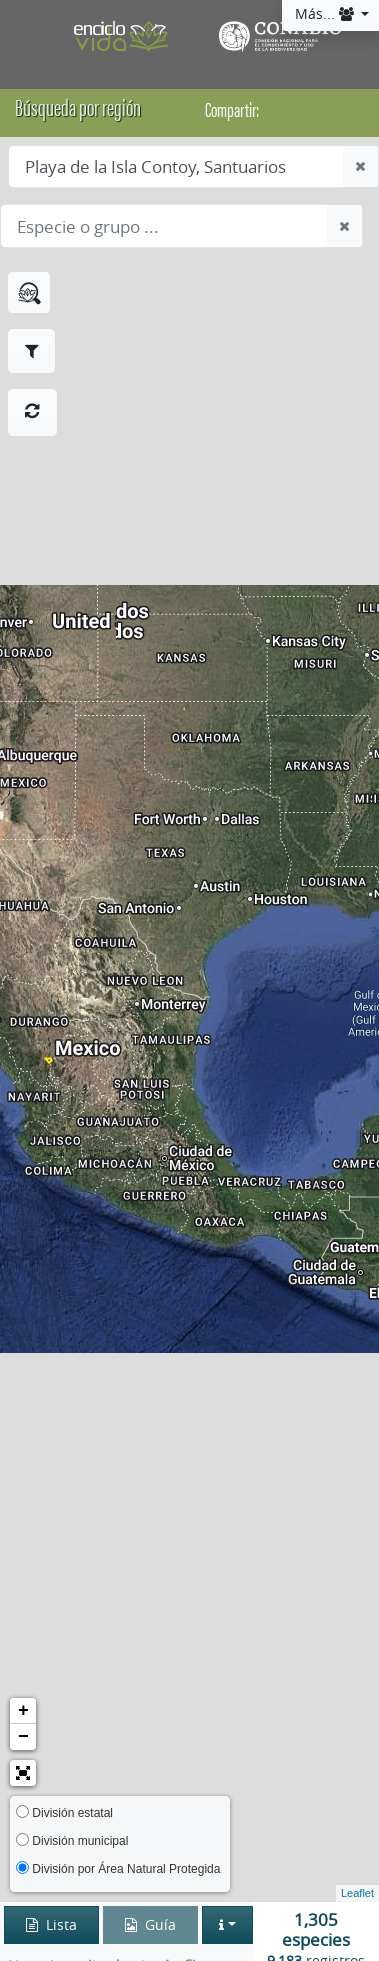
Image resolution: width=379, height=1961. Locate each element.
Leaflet (357, 1893)
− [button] (23, 1737)
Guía (150, 1925)
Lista (51, 1925)
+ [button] (23, 1711)
